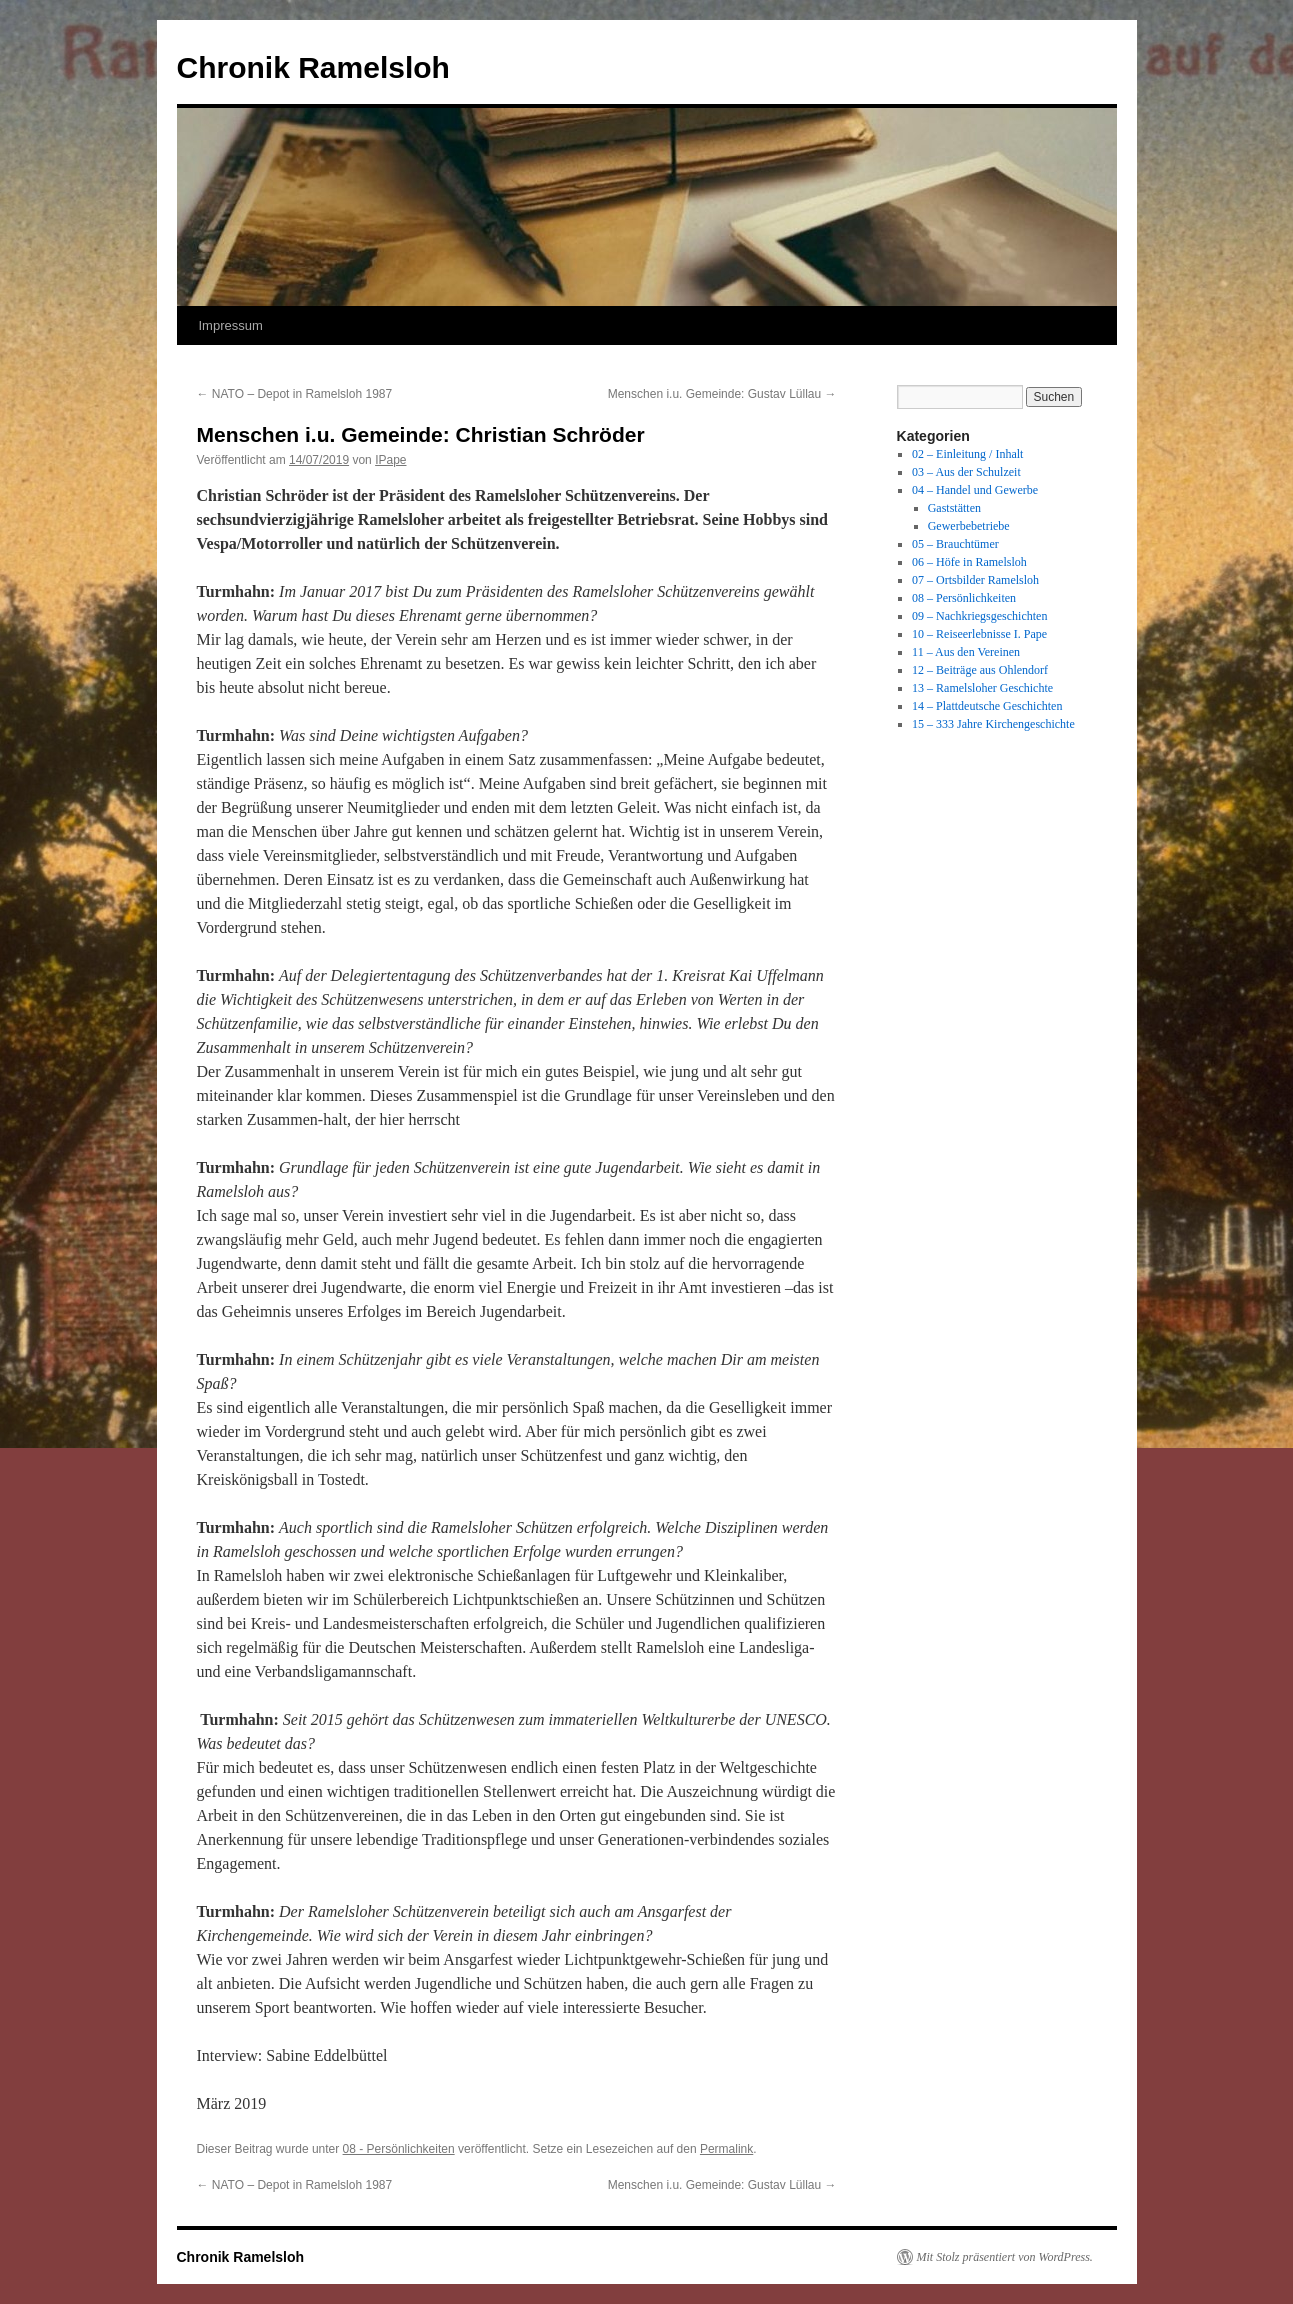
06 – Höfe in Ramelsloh (969, 562)
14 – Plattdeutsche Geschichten (987, 706)
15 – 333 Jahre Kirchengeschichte (993, 724)
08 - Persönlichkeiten (399, 2149)
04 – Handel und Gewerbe (975, 490)
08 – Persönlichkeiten (964, 598)
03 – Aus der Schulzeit (966, 472)
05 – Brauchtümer (955, 544)
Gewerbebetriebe (969, 526)
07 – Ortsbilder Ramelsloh (975, 580)
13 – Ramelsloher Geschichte (982, 688)
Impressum (231, 325)
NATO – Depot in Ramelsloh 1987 (295, 394)
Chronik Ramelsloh (313, 67)
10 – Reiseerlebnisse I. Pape (979, 634)
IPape (390, 460)
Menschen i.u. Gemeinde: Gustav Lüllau (722, 394)
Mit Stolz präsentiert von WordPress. (1005, 2257)
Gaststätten (954, 508)
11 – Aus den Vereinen (966, 652)
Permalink (726, 2149)
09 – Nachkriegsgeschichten (979, 616)
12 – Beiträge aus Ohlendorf (980, 670)
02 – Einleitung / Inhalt (967, 454)
